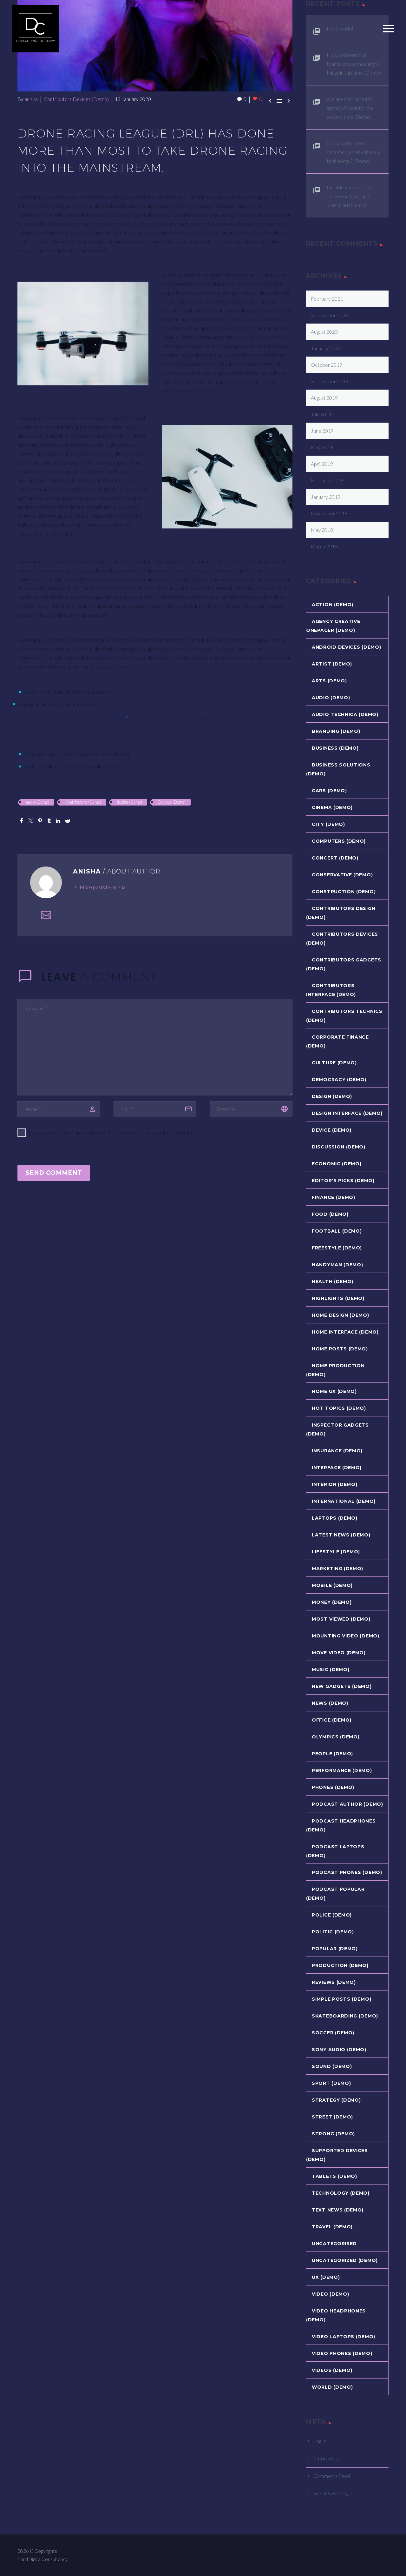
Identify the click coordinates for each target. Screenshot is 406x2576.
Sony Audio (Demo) (339, 2049)
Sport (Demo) (331, 2083)
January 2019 (325, 497)
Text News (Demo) (337, 2210)
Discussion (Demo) (338, 1147)
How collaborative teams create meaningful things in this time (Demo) (354, 64)
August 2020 (324, 332)
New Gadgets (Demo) (342, 1686)
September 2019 (329, 381)
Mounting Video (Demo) (345, 1636)
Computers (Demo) (339, 841)
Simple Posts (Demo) (341, 1999)
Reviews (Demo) (334, 1982)
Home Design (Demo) (340, 1315)
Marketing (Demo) (337, 1568)
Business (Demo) (335, 748)
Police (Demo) (332, 1915)
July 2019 (321, 414)
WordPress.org (330, 2493)
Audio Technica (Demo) (345, 714)
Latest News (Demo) (341, 1535)
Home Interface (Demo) (345, 1332)
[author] (58, 1109)
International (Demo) (344, 1501)
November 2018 (329, 513)
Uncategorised (334, 2243)
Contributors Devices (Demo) (76, 99)
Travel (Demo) (332, 2227)
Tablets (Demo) (334, 2176)
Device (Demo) (331, 1130)
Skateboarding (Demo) (345, 2016)
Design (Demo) (332, 1096)
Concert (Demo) (335, 858)
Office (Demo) (331, 1720)
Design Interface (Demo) (347, 1113)
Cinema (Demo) (332, 807)
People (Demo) (332, 1753)
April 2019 (322, 464)
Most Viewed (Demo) (341, 1619)
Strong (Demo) (333, 2134)
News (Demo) (330, 1703)
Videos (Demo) (332, 2370)
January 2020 (325, 348)
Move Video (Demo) (339, 1653)
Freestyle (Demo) (337, 1248)
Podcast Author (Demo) (347, 1804)
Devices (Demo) (172, 802)
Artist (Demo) (332, 664)
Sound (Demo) (332, 2066)
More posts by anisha (103, 887)
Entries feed (327, 2458)
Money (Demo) (331, 1602)
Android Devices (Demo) (346, 647)
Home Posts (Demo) (340, 1349)
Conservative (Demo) (342, 875)
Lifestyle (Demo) (336, 1552)
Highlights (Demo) (338, 1298)
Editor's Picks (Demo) (343, 1180)
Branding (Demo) (336, 731)
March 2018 (324, 546)
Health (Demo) (332, 1281)
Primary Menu (388, 28)
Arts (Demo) (329, 681)
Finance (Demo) (333, 1197)
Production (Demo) (340, 1965)
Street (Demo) (332, 2117)
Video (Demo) (330, 2294)
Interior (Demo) (334, 1484)
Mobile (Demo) (332, 1585)
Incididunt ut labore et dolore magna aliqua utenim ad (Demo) (350, 196)
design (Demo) (129, 802)
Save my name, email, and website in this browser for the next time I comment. (112, 1132)
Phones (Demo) (333, 1787)
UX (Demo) (326, 2277)
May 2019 (322, 447)
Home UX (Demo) (334, 1391)
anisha (31, 99)
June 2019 (322, 431)
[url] (251, 1109)
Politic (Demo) (333, 1932)
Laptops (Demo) (334, 1518)
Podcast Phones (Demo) (347, 1872)
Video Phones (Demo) (342, 2353)
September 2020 (329, 315)
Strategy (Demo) (336, 2100)
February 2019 (327, 480)
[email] (155, 1109)
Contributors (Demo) (83, 802)
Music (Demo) (330, 1669)
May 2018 (322, 530)
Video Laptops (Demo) (343, 2336)
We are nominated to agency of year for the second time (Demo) (350, 108)
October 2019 (326, 365)
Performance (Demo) (342, 1770)
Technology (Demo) (341, 2193)
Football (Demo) (337, 1231)
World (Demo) (332, 2387)
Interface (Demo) (337, 1467)
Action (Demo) (332, 604)
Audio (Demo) (331, 697)
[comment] (154, 1047)
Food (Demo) (330, 1214)
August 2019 (324, 398)
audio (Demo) (37, 802)
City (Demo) (328, 824)
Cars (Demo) (329, 790)
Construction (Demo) (344, 891)
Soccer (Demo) (333, 2033)
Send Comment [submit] (53, 1172)
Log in (319, 2441)
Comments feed (331, 2476)
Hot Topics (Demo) (339, 1408)
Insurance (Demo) (337, 1451)
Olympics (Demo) (336, 1737)
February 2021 (327, 299)
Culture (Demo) (334, 1063)
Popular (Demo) (335, 1948)
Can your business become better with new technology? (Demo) (353, 152)
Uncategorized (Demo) (345, 2260)
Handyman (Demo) (337, 1265)
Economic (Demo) (337, 1164)
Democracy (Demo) (339, 1079)
